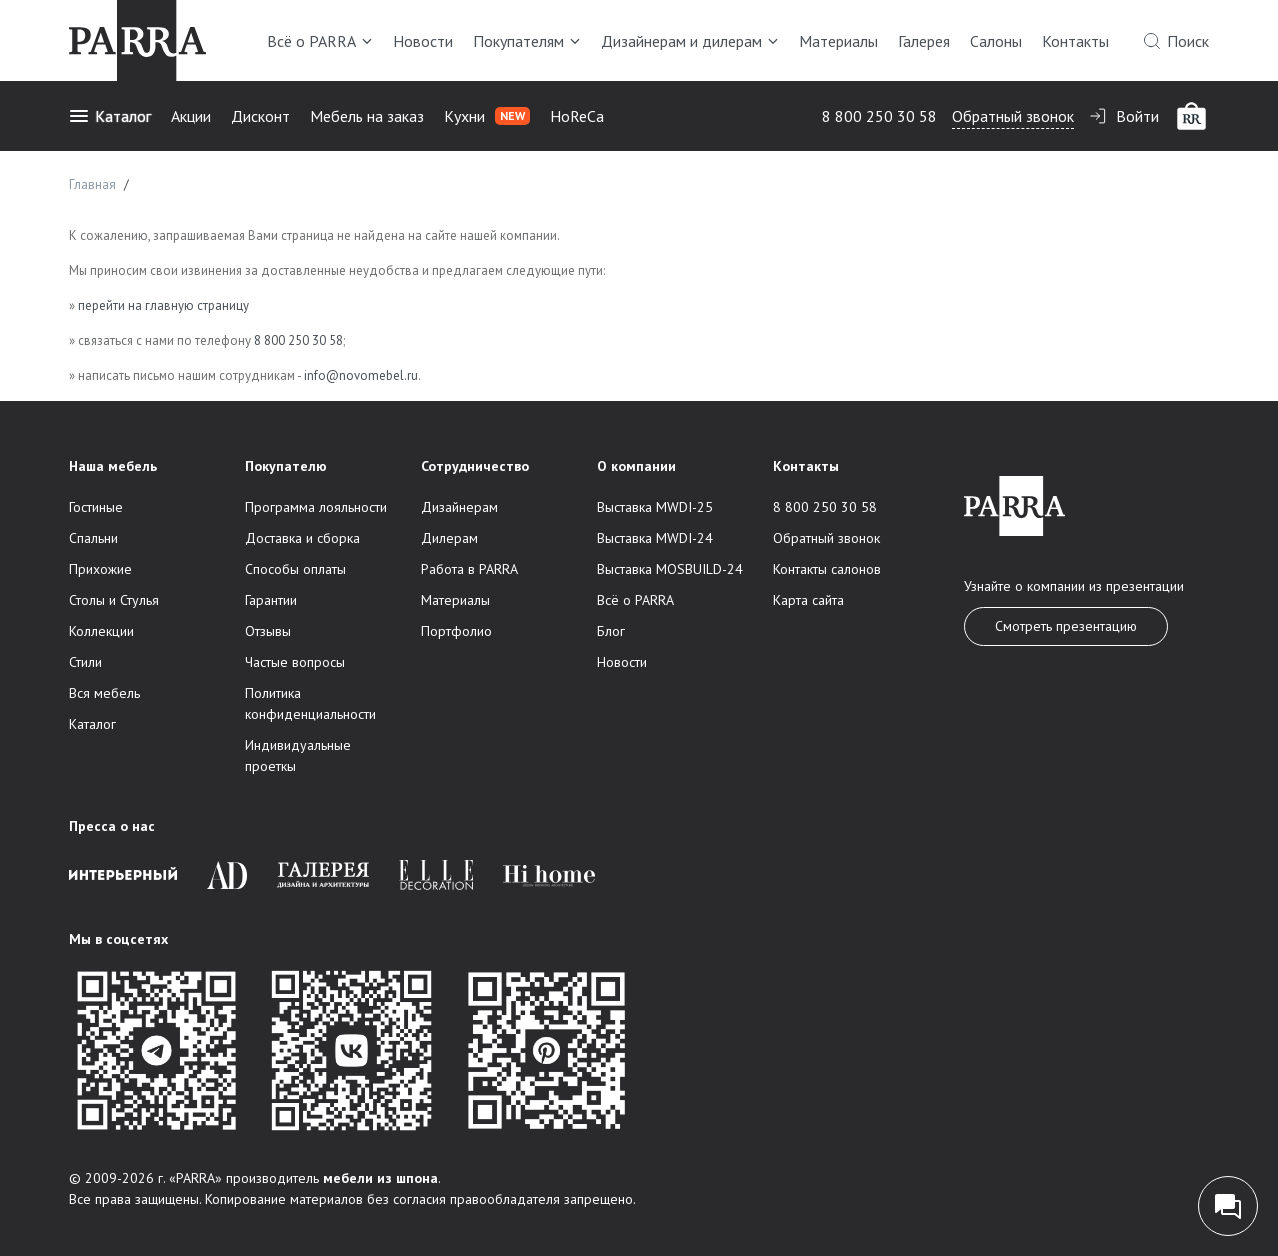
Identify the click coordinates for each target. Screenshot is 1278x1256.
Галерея (924, 41)
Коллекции (101, 631)
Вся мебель (104, 693)
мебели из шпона (380, 1178)
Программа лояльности (316, 507)
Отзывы (268, 631)
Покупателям (527, 41)
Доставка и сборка (302, 538)
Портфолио (456, 631)
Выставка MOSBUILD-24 (670, 569)
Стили (85, 662)
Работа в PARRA (469, 569)
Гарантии (271, 600)
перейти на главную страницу (163, 305)
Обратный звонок (1013, 116)
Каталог (110, 116)
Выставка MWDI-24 (655, 538)
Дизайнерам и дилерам (690, 41)
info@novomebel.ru (361, 375)
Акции (191, 116)
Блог (611, 631)
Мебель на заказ (367, 116)
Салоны (996, 41)
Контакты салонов (827, 569)
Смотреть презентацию (1066, 626)
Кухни (487, 116)
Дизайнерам (459, 507)
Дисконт (260, 116)
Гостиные (96, 507)
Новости (423, 41)
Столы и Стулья (114, 600)
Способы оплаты (295, 569)
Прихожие (100, 569)
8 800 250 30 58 (879, 116)
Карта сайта (808, 600)
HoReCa (577, 116)
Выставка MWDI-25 (655, 507)
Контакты (1075, 41)
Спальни (93, 538)
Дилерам (449, 538)
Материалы (838, 41)
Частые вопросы (295, 662)
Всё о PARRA (320, 41)
